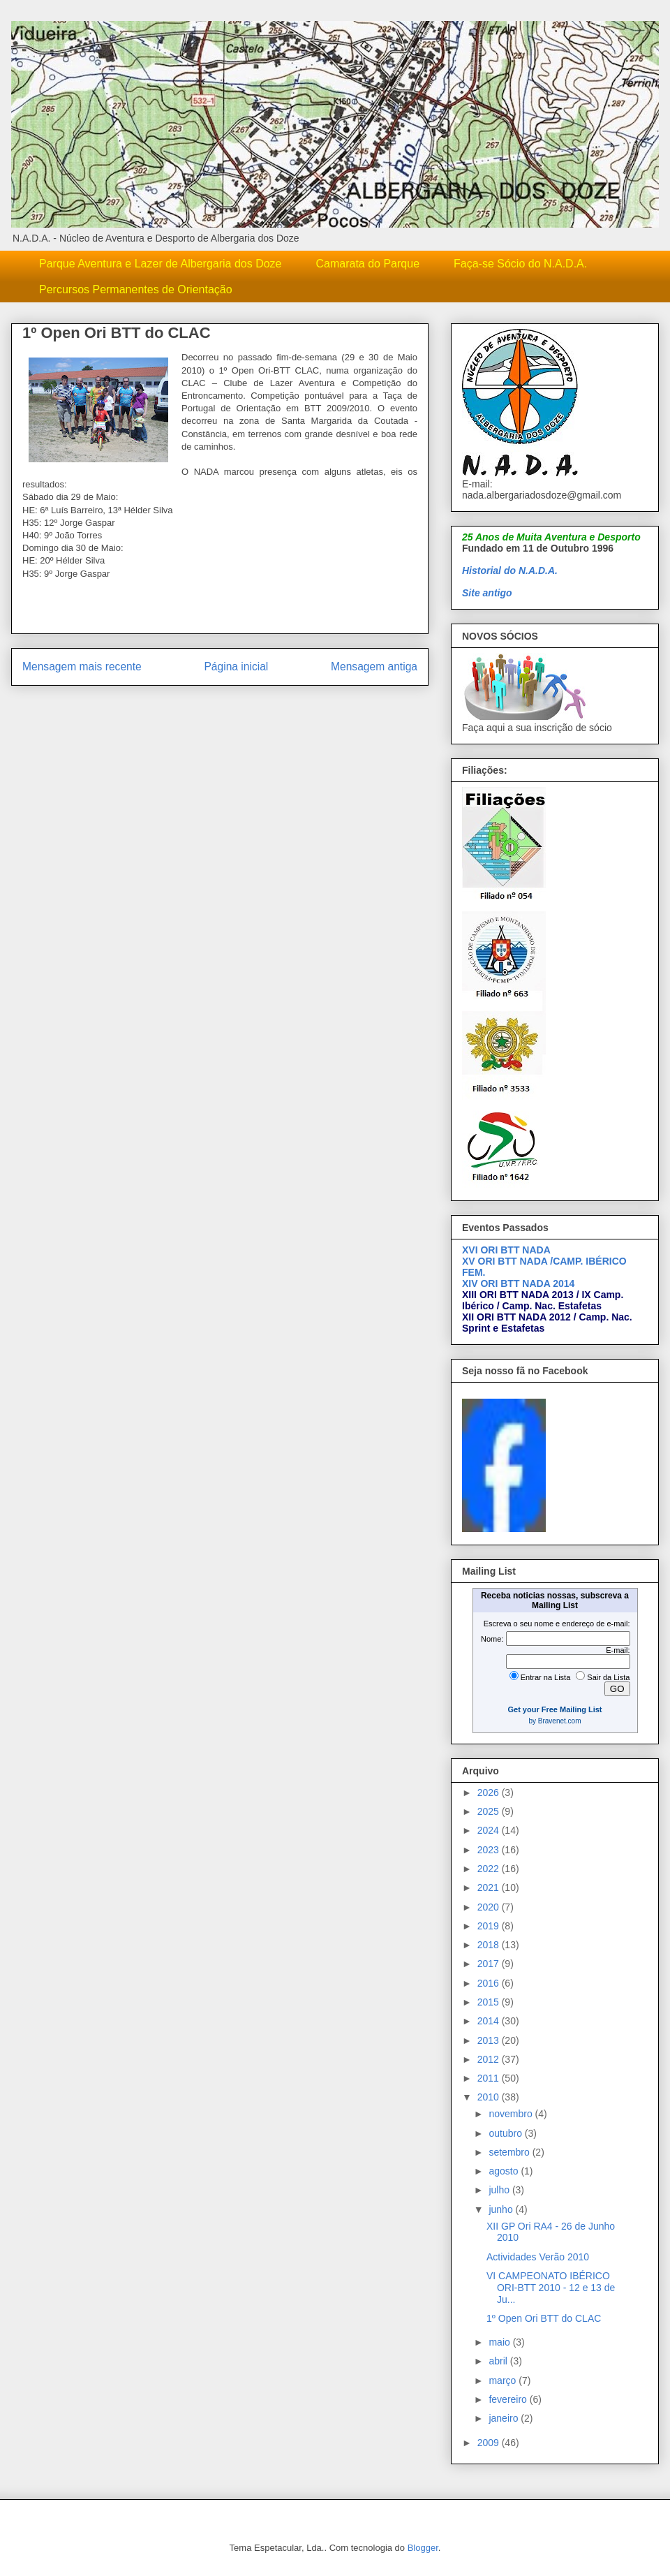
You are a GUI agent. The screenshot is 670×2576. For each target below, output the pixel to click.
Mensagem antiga (374, 666)
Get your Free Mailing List (554, 1709)
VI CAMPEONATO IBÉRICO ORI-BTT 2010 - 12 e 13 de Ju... (550, 2287)
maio (500, 2342)
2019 (489, 1925)
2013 (489, 2040)
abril (499, 2361)
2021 (489, 1887)
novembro (512, 2113)
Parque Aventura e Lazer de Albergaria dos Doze (160, 264)
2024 (489, 1830)
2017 (489, 1963)
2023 (489, 1849)
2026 (489, 1792)
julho (500, 2189)
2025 (489, 1811)
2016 (489, 1983)
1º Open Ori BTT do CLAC (543, 2318)
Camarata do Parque (368, 264)
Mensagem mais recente (82, 666)
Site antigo (487, 592)
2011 (489, 2078)
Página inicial (236, 666)
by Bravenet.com (554, 1721)
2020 (489, 1907)
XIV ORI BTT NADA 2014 (518, 1283)
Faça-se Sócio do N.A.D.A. (520, 264)
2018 (489, 1944)
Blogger (423, 2547)
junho (502, 2209)
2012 (489, 2059)
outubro (506, 2133)
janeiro (505, 2418)
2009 (489, 2442)
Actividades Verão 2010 (537, 2256)
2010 (489, 2097)
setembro (510, 2152)
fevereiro (509, 2399)
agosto (505, 2171)
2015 (489, 2002)
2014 (489, 2020)
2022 (489, 1868)
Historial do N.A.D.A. (510, 570)
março (504, 2380)
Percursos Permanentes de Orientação (135, 289)
